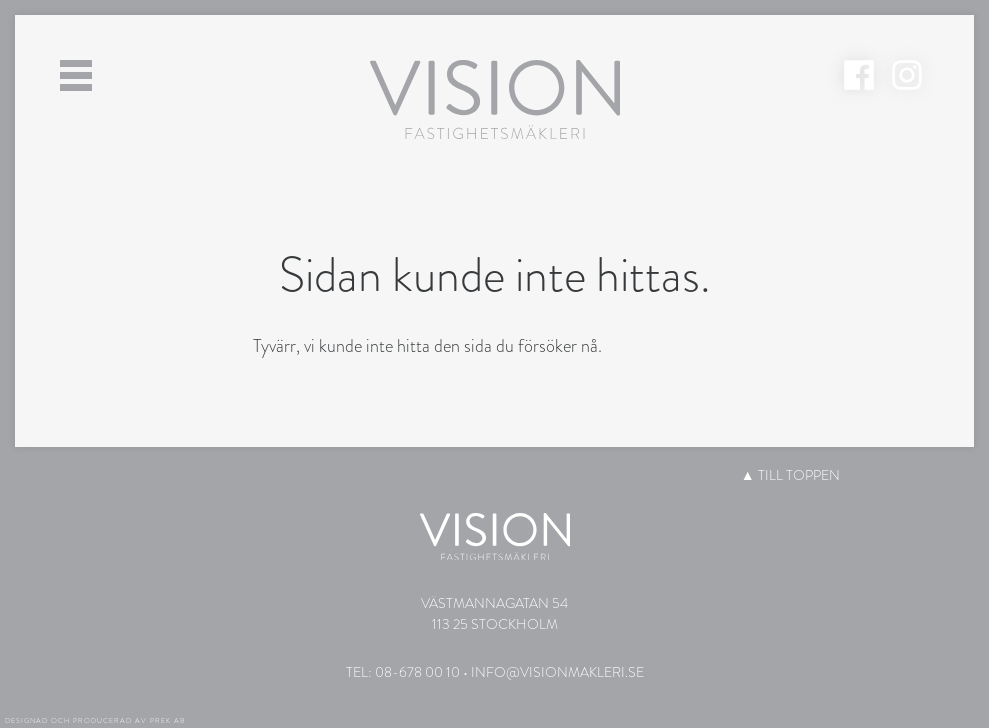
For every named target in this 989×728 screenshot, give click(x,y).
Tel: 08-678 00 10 (403, 672)
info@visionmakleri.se (557, 672)
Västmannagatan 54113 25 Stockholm (494, 613)
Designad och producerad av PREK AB (95, 721)
